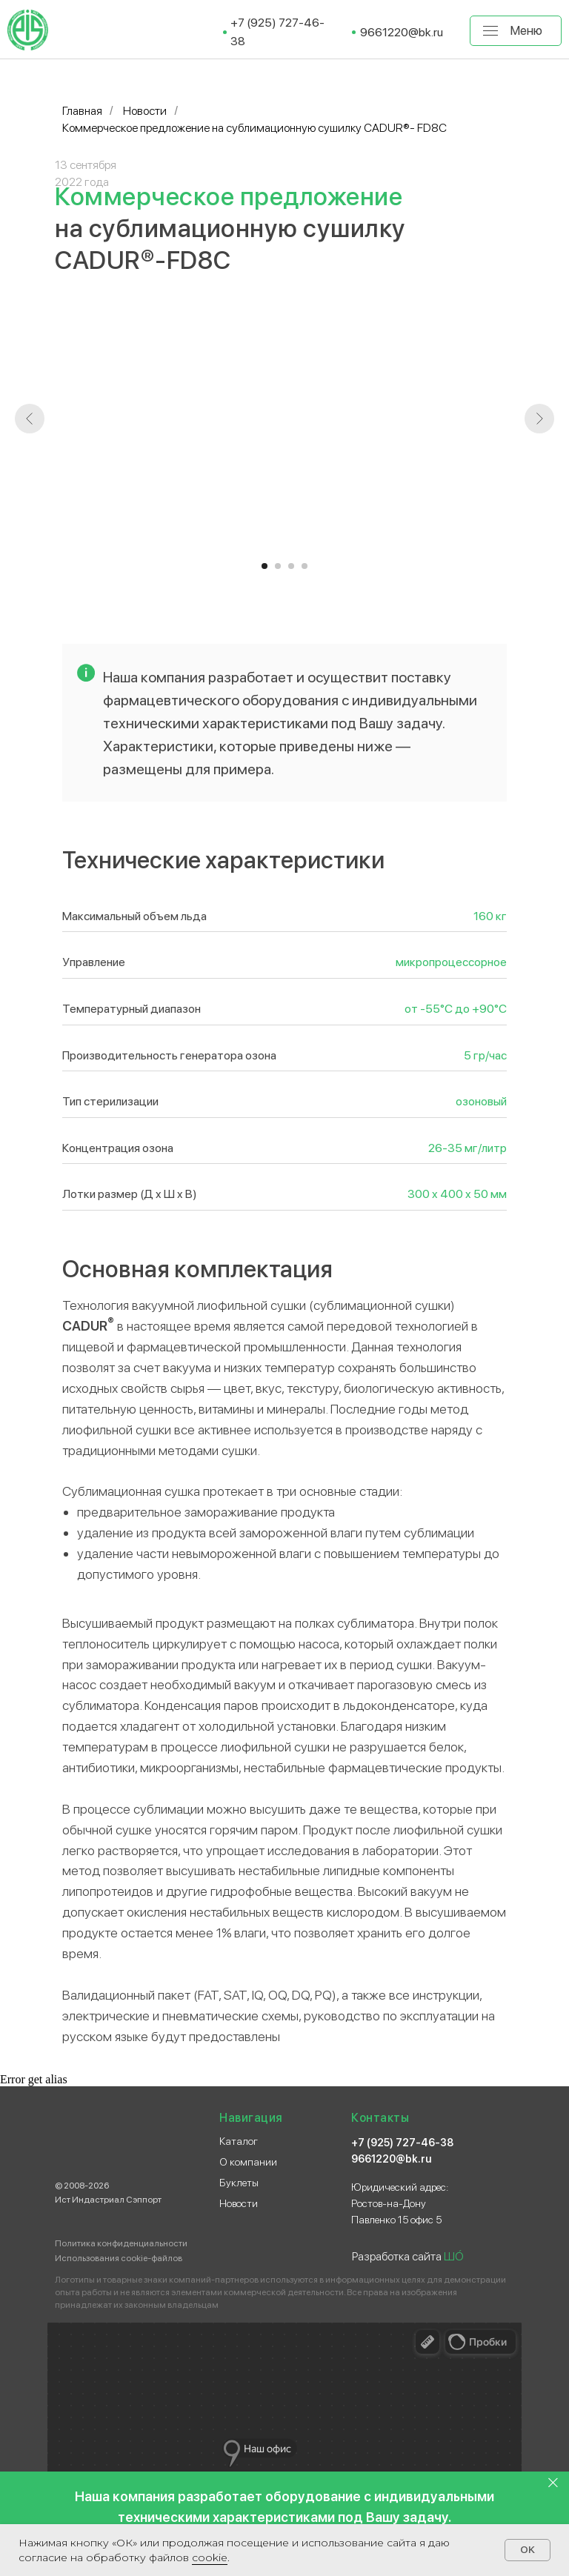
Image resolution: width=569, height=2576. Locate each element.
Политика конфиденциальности (121, 2243)
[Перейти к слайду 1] (264, 566)
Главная (82, 111)
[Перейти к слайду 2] (278, 566)
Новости (145, 111)
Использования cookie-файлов (118, 2258)
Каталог (238, 2141)
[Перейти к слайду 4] (304, 566)
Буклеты (239, 2183)
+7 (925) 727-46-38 (402, 2143)
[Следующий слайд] (539, 418)
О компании (248, 2162)
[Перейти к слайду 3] (291, 566)
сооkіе (209, 2557)
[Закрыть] (553, 2483)
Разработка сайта (408, 2256)
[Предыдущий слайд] (29, 418)
